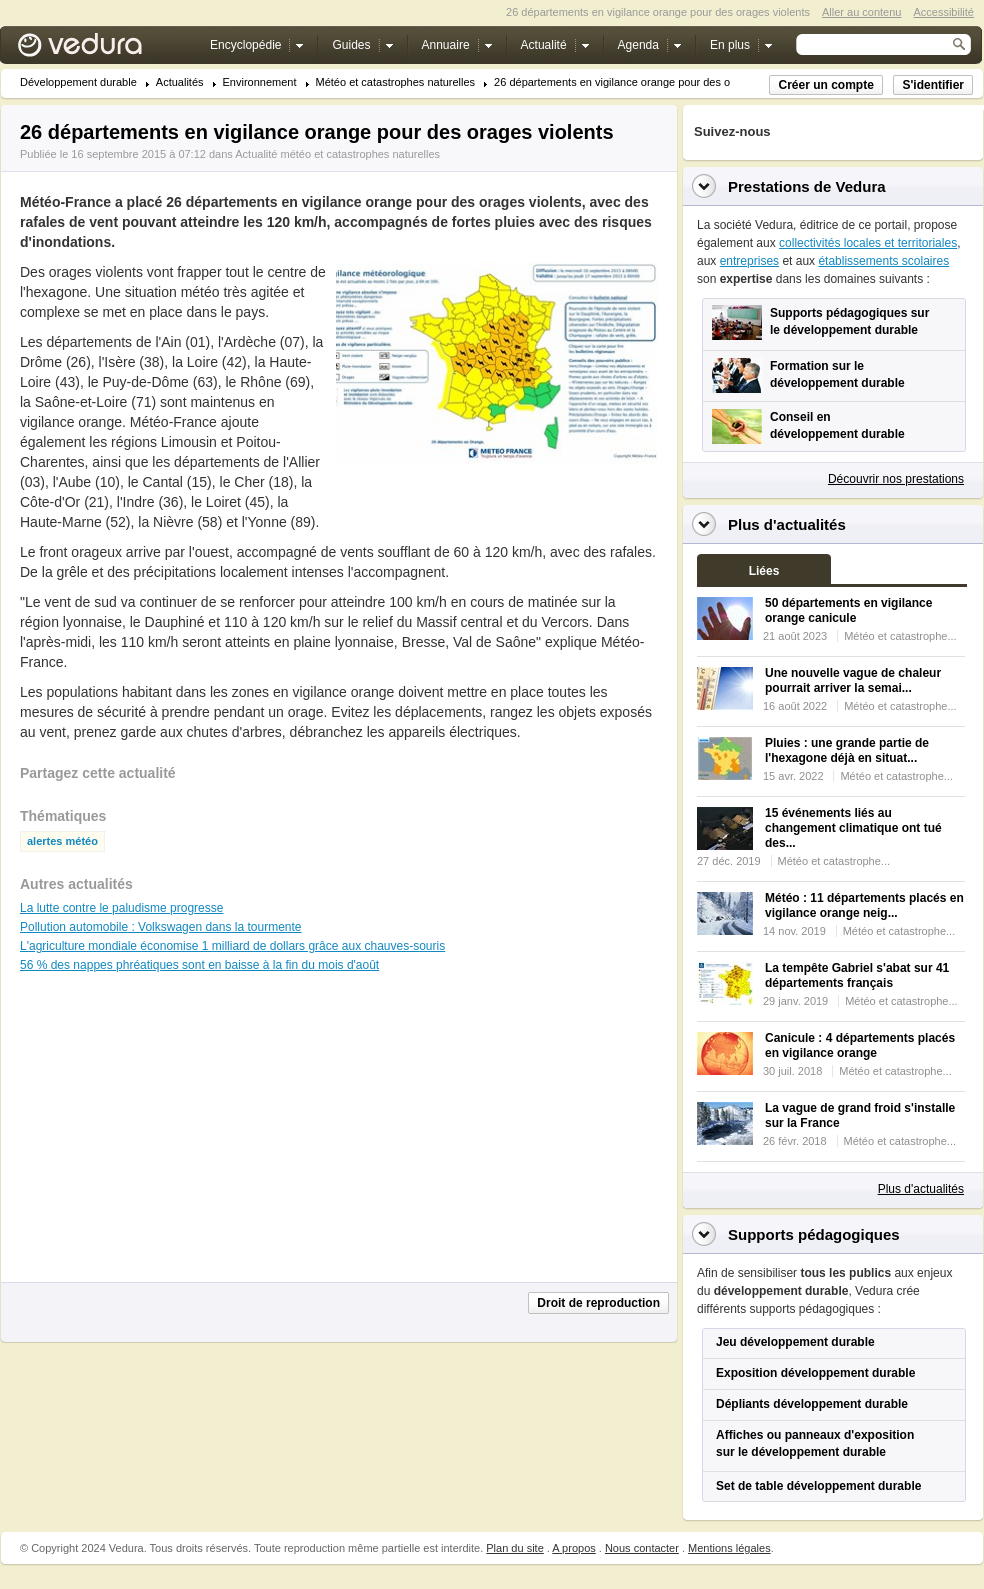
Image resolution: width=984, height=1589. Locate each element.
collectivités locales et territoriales (868, 243)
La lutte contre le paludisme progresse (121, 908)
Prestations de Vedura (807, 186)
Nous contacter (642, 1548)
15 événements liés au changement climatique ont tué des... (853, 828)
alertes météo (62, 841)
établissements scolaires (883, 261)
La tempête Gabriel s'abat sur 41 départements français (857, 975)
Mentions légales (729, 1548)
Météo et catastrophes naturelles (396, 82)
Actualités (180, 82)
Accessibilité (943, 12)
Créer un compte (825, 85)
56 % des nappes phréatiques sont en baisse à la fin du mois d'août (199, 965)
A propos (573, 1548)
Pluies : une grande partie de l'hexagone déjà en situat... (847, 750)
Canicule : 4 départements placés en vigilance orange (860, 1045)
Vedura (103, 49)
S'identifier (933, 85)
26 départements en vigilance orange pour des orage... (627, 82)
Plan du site (514, 1548)
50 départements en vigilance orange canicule (848, 610)
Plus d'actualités (921, 1189)
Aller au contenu (862, 12)
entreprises (749, 261)
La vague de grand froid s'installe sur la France (860, 1115)
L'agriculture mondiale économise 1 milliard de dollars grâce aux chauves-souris (232, 946)
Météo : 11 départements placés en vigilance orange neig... (864, 905)
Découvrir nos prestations (896, 479)
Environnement (260, 82)
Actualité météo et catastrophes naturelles (337, 154)
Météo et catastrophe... (900, 636)
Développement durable (78, 82)
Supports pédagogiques (814, 1234)
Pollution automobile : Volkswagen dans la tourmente (161, 927)
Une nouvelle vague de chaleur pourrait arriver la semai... (853, 680)
